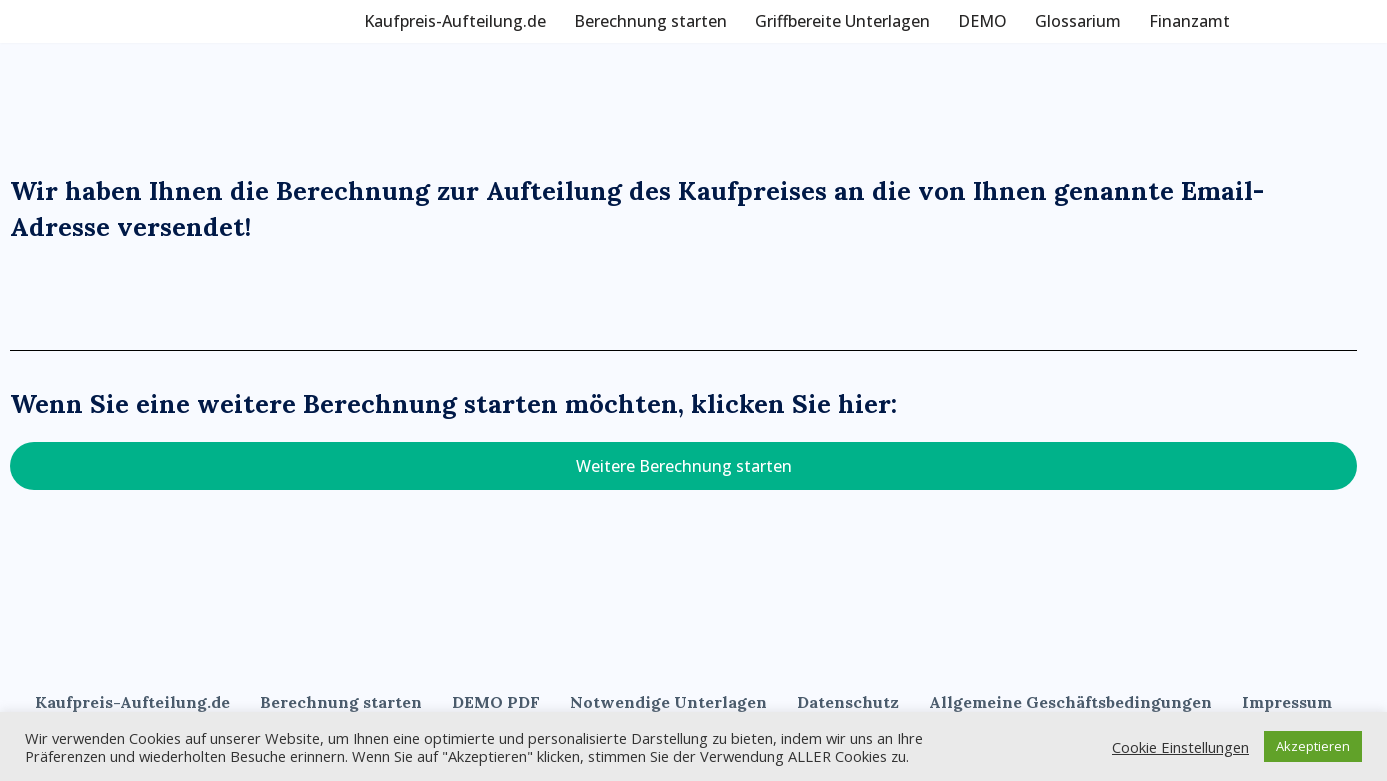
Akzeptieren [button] (1313, 746)
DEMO (982, 21)
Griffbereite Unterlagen (842, 21)
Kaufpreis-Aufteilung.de (455, 21)
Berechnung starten (650, 21)
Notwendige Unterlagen (668, 702)
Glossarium (1078, 21)
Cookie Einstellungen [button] (1180, 747)
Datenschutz (848, 702)
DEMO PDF (496, 702)
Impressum (1287, 702)
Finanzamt (1189, 21)
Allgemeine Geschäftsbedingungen (1070, 702)
